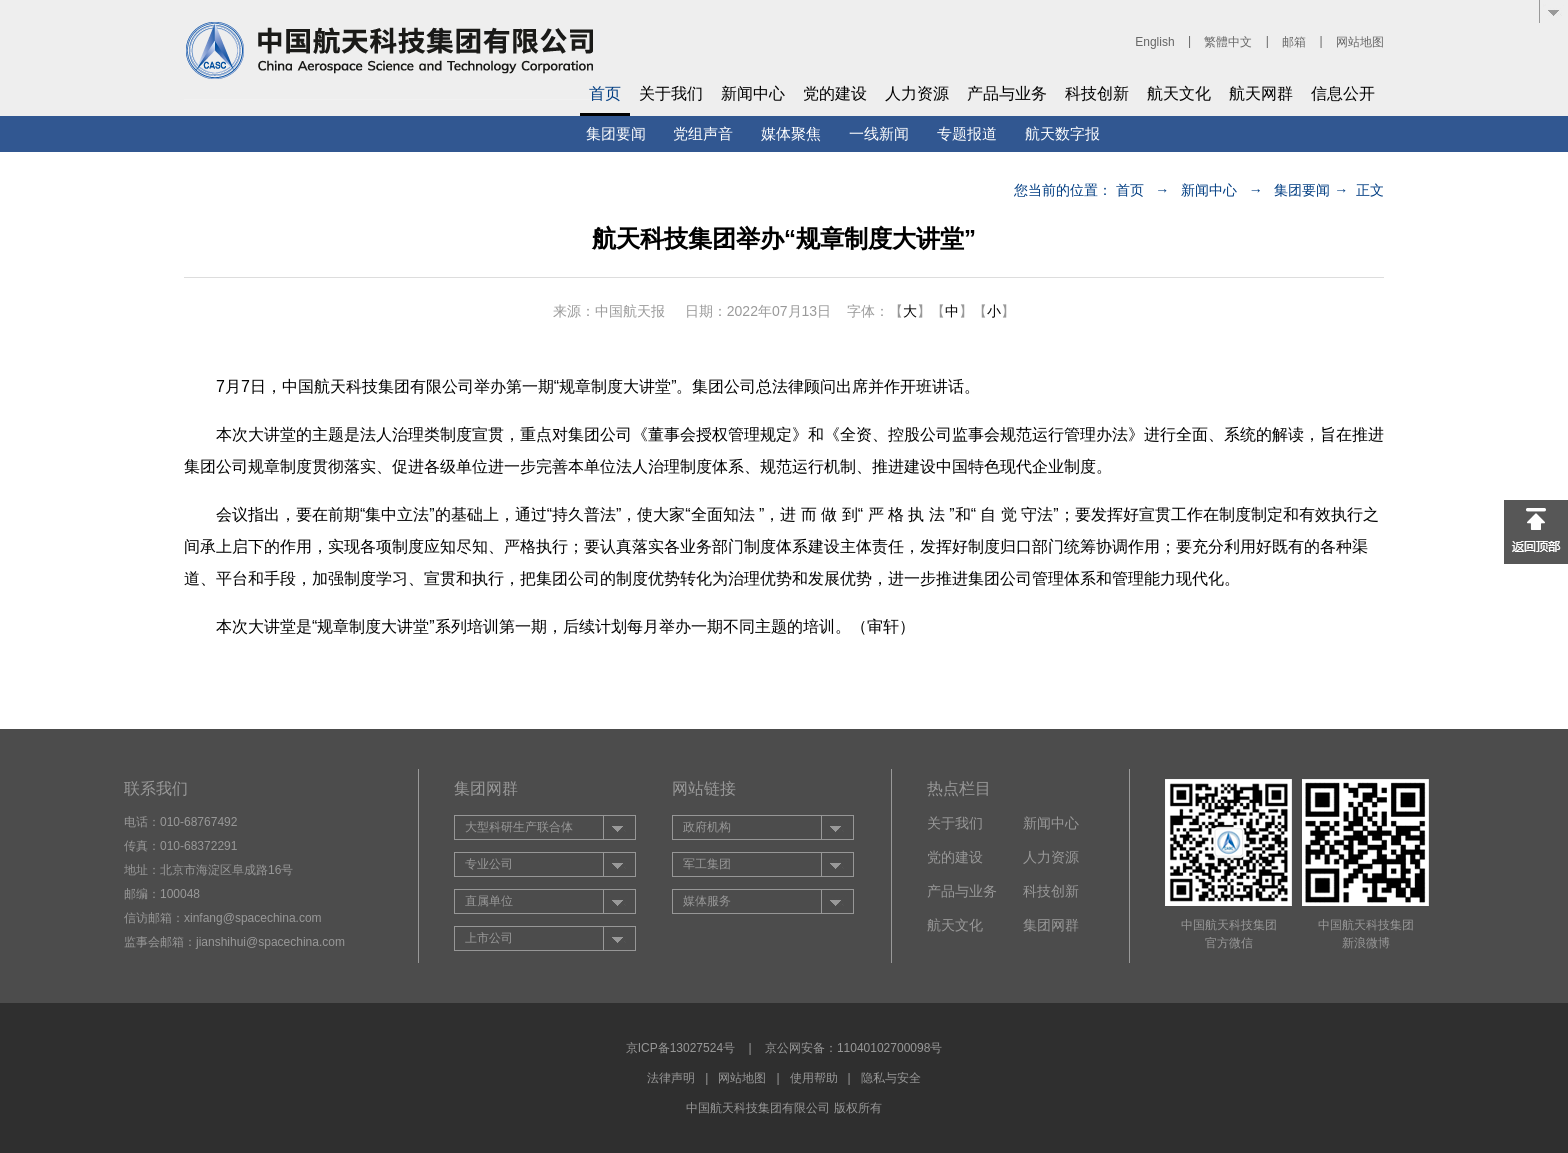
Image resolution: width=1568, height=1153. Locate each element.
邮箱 (1294, 42)
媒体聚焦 (791, 133)
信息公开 (1343, 93)
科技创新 (1097, 93)
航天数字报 (1062, 133)
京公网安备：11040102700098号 (853, 1048)
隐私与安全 (891, 1078)
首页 (605, 93)
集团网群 (1051, 925)
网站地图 (1360, 42)
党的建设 (835, 93)
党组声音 (703, 133)
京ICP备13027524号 (680, 1048)
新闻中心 (753, 93)
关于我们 (671, 93)
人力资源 (917, 93)
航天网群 (1261, 93)
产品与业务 (1007, 93)
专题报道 (967, 133)
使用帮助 (814, 1078)
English (1154, 42)
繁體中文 (1228, 42)
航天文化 (1179, 93)
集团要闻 (616, 133)
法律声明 (671, 1078)
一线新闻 (879, 133)
